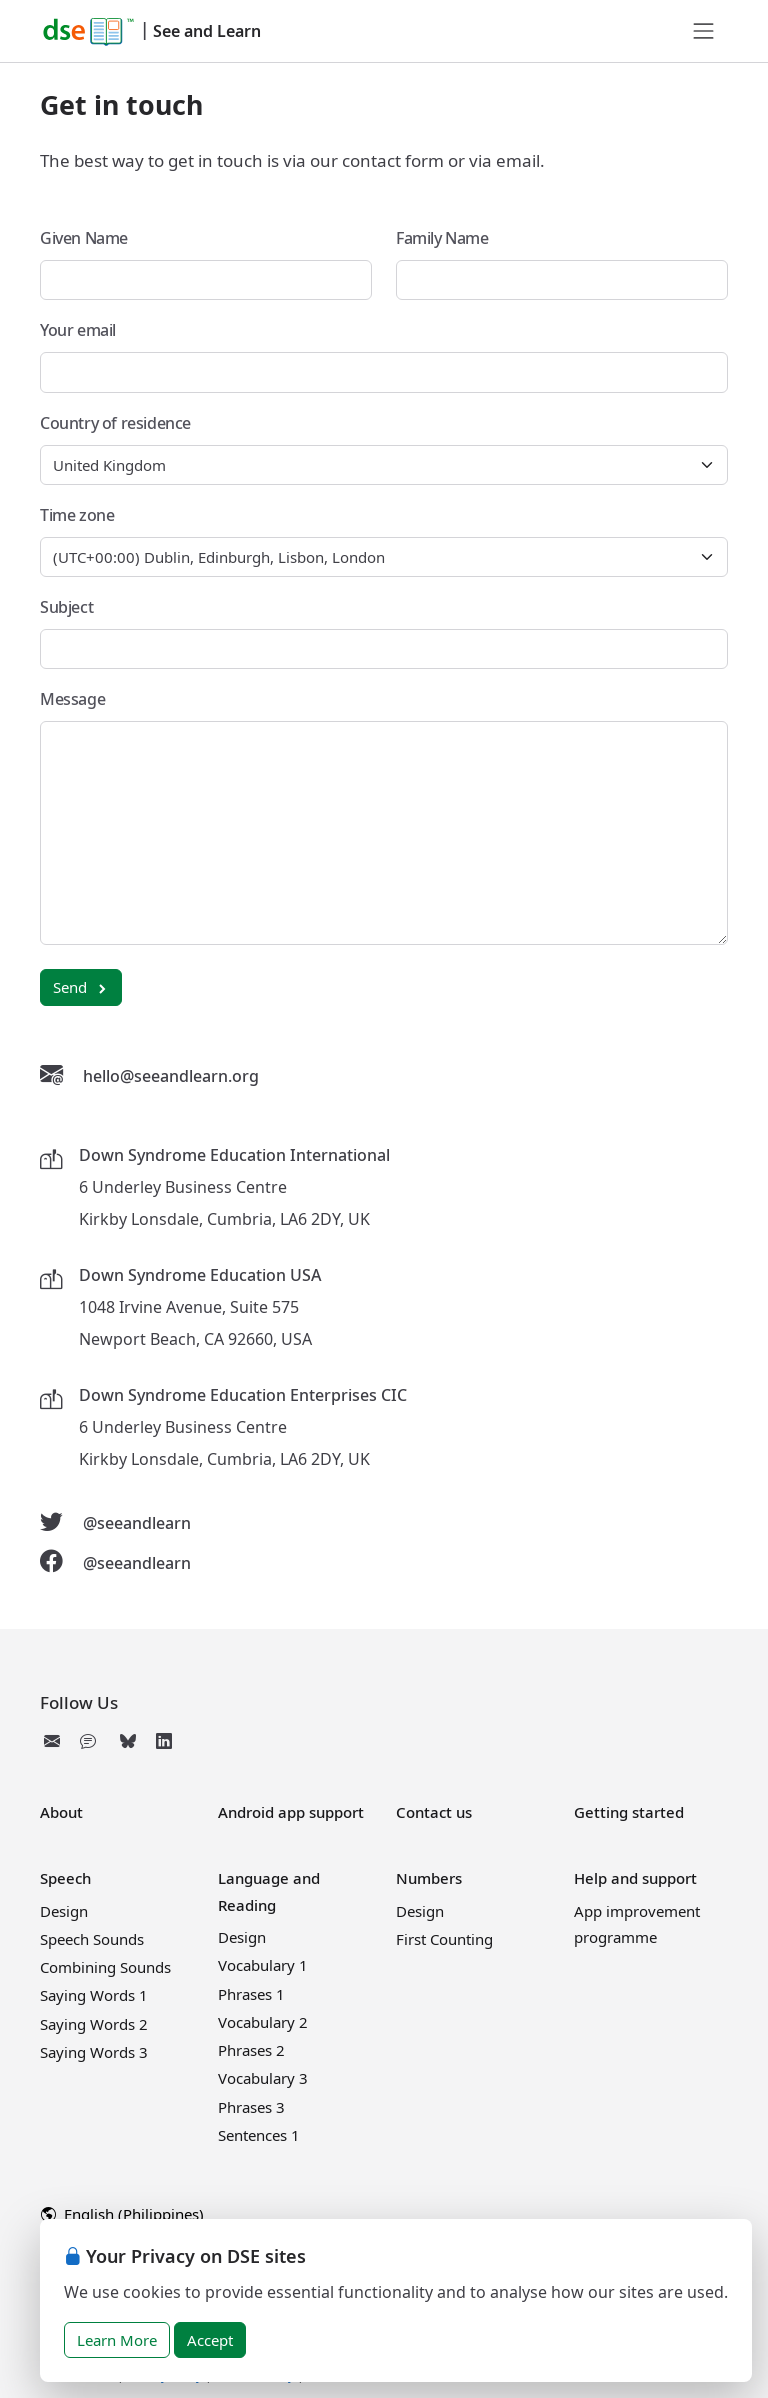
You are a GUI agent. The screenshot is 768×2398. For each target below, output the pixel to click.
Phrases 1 (251, 1994)
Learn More (117, 2340)
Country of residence (115, 423)
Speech (65, 1878)
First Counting (444, 1939)
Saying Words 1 (94, 1995)
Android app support (291, 1812)
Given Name (84, 238)
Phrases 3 (251, 2107)
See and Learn (207, 31)
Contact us (434, 1812)
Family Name (442, 238)
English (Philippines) (122, 2214)
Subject (66, 607)
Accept (210, 2340)
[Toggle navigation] (704, 31)
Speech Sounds (92, 1939)
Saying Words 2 (94, 2024)
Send (81, 987)
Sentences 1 (259, 2135)
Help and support (635, 1878)
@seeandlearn (137, 1523)
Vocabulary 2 (263, 2022)
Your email (78, 330)
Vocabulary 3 (263, 2078)
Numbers (429, 1878)
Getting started (629, 1812)
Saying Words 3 (94, 2052)
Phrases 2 (251, 2050)
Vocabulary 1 (263, 1965)
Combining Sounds (105, 1967)
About (61, 1812)
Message (72, 699)
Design (64, 1911)
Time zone (77, 515)
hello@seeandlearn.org (171, 1076)
